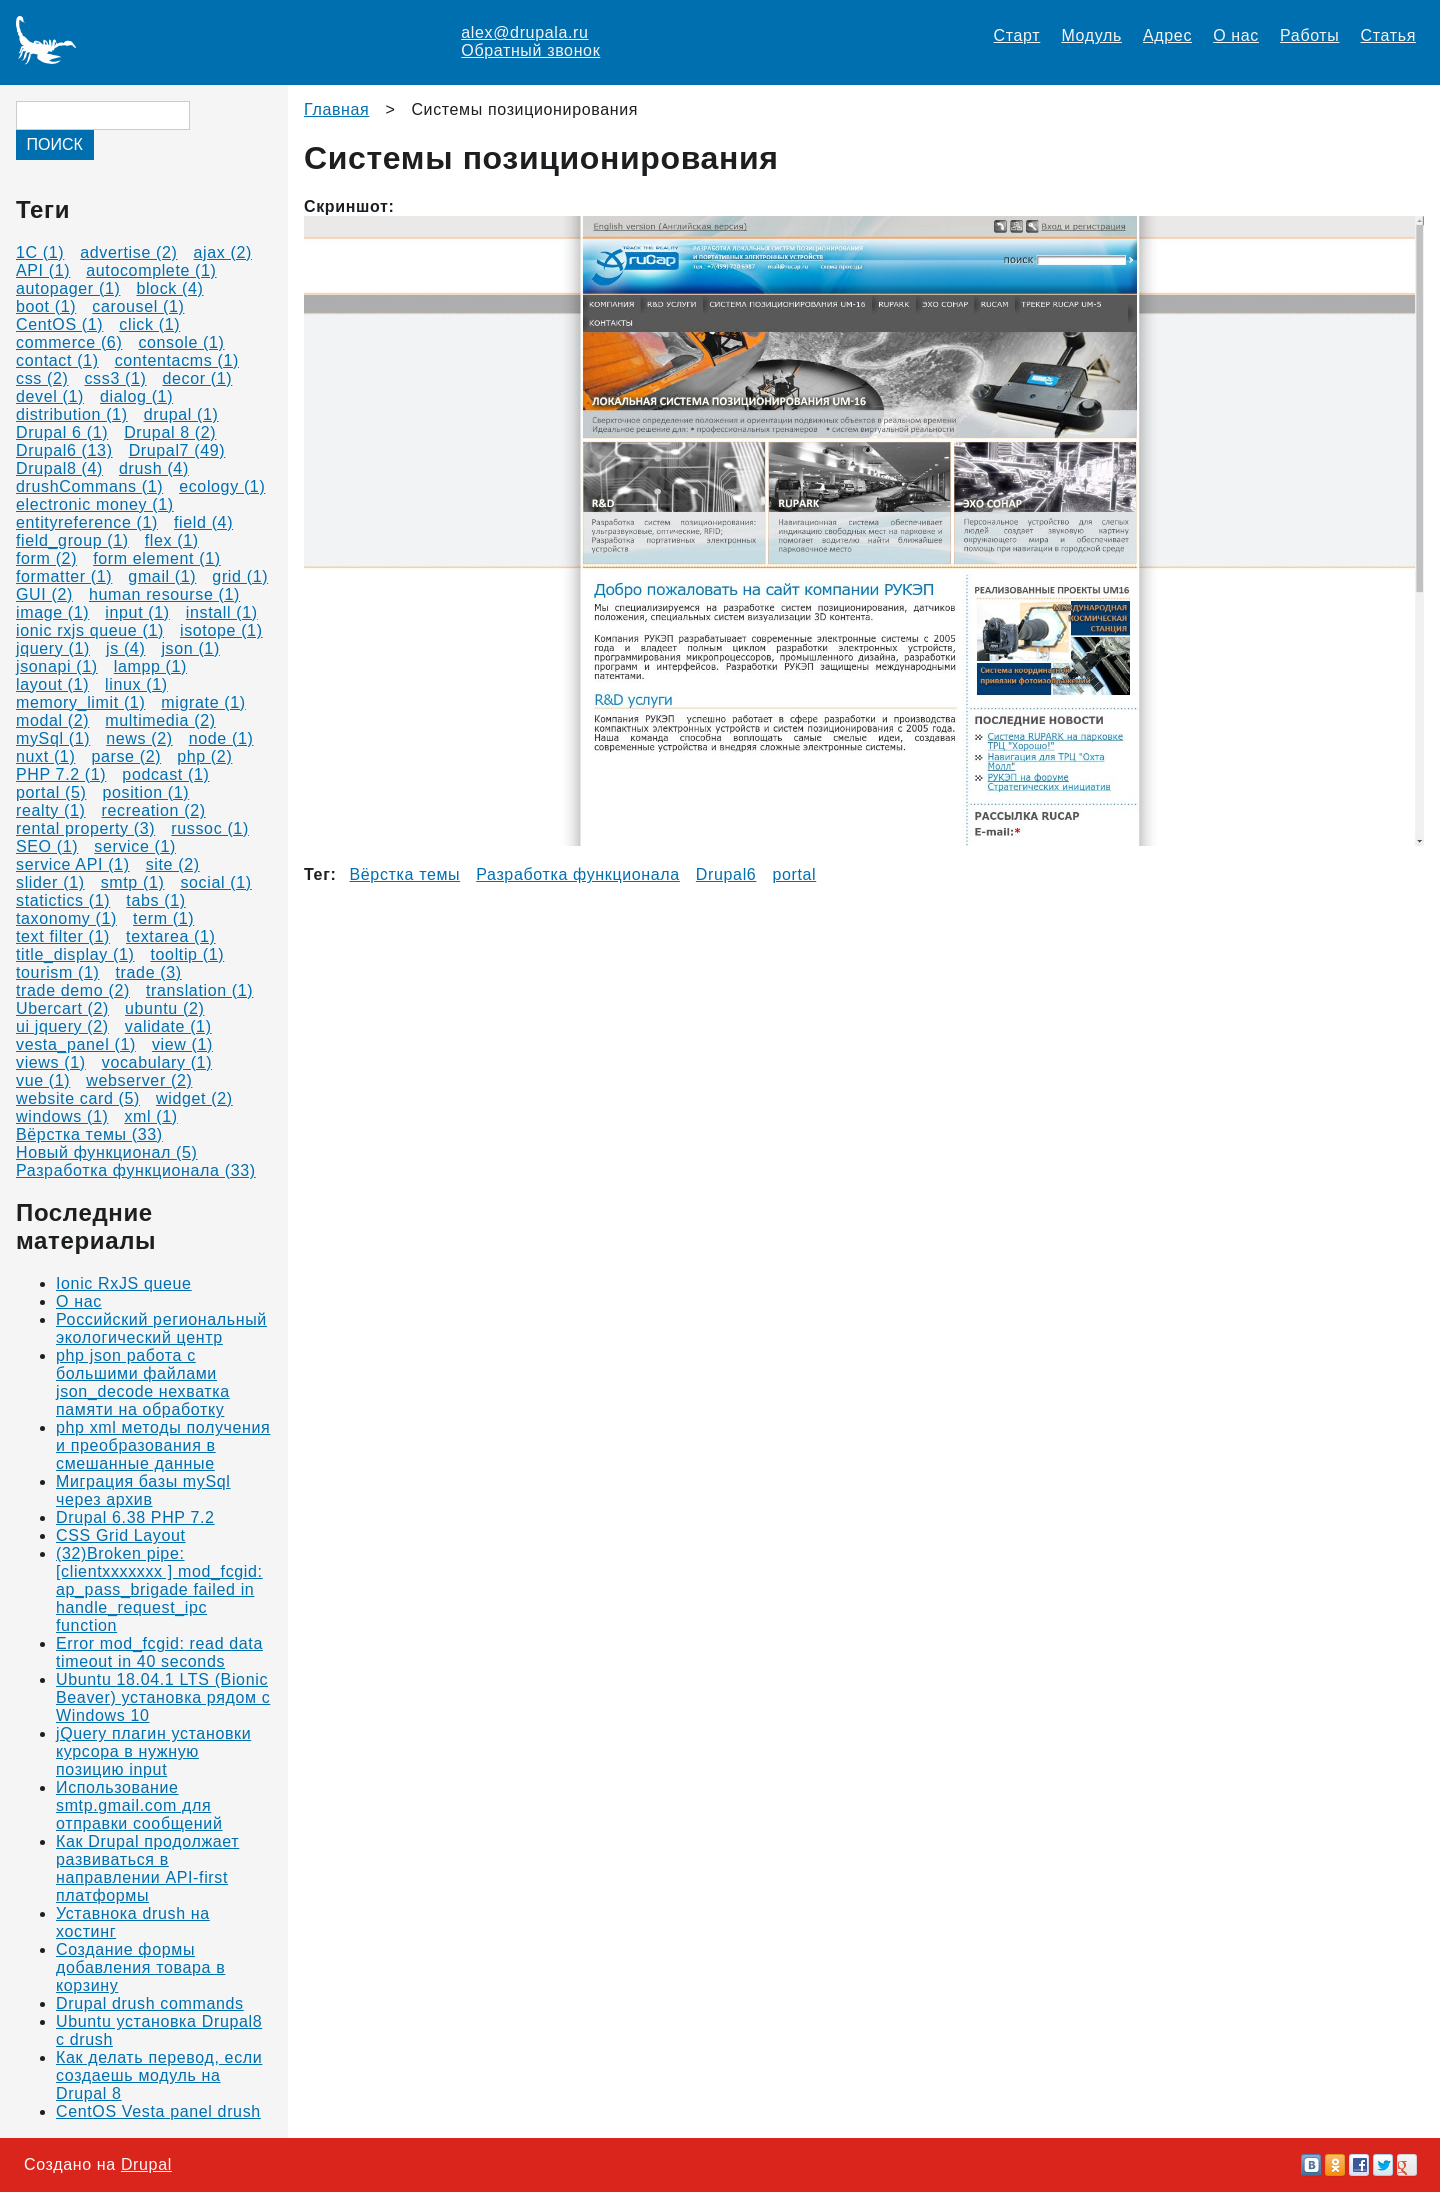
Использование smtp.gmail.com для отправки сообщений (139, 1805)
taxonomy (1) (66, 918)
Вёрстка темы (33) (89, 1134)
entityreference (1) (87, 522)
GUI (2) (44, 594)
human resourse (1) (164, 594)
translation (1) (199, 990)
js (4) (125, 648)
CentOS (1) (59, 324)
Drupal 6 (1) (62, 432)
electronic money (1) (95, 504)
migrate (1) (203, 702)
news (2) (139, 738)
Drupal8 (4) (59, 468)
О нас (1236, 35)
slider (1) (50, 882)
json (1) (190, 648)
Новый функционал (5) (107, 1152)
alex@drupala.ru (524, 32)
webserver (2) (139, 1080)
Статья (1388, 35)
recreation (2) (154, 810)
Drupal (146, 2164)
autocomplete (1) (151, 270)
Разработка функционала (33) (136, 1170)
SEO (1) (47, 846)
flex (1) (172, 540)
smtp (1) (133, 882)
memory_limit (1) (80, 702)
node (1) (221, 738)
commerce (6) (69, 342)
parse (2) (126, 756)
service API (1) (73, 864)
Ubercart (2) (62, 1008)
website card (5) (78, 1098)
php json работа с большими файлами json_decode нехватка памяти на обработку (143, 1382)
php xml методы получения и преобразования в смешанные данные (163, 1445)
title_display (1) (75, 954)
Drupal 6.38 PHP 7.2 (135, 1517)
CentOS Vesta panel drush (158, 2111)
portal (794, 874)
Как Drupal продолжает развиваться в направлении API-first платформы (147, 1868)
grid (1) (240, 576)
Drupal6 (726, 874)
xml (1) (150, 1116)
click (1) (149, 324)
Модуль (1091, 35)
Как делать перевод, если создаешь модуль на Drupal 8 (159, 2075)
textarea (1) (171, 936)
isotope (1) (221, 630)
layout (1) (52, 684)
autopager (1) (68, 288)
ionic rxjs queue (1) (90, 630)
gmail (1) (162, 576)
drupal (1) (181, 414)
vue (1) (43, 1080)
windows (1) (62, 1116)
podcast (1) (165, 774)
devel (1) (50, 396)
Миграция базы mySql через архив (143, 1490)
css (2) (42, 378)
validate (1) (168, 1026)
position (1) (145, 792)
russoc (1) (210, 828)
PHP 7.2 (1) (61, 774)
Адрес (1167, 35)
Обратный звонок (530, 50)
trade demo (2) (73, 990)
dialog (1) (136, 396)
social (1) (215, 882)
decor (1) (198, 378)
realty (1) (51, 810)
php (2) (204, 756)
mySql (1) (53, 738)
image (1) (52, 612)
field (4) (203, 522)
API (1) (43, 270)
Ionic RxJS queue (124, 1283)
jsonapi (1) (57, 666)
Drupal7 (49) (177, 450)
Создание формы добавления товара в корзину (140, 1967)
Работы (1309, 35)
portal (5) (51, 792)
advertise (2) (128, 252)
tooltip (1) (187, 954)
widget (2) (194, 1098)
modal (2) (52, 720)
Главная (336, 109)
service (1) (135, 846)
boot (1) (46, 306)
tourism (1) (58, 972)
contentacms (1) (177, 360)
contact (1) (57, 360)
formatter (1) (64, 576)
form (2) (46, 558)
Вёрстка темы (405, 874)
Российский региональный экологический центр (161, 1328)
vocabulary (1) (157, 1062)
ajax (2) (223, 252)
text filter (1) (63, 936)
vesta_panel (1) (76, 1044)
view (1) (182, 1044)
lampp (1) (150, 666)
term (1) (163, 918)
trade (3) (149, 972)
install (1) (222, 612)
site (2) (173, 864)
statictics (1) (63, 900)
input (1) (137, 612)
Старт (1017, 35)
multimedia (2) (160, 720)
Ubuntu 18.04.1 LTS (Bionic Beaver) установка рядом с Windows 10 (163, 1697)
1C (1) (40, 252)
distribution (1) (72, 414)
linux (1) (136, 684)
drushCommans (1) (89, 486)
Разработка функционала (578, 874)
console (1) (181, 342)
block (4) (169, 288)
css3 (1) (115, 378)
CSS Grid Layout (121, 1535)
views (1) (51, 1062)
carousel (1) (138, 306)
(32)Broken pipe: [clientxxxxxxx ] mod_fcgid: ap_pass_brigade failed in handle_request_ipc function (159, 1589)
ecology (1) (222, 486)
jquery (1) (53, 648)
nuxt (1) (45, 756)
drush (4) (154, 468)
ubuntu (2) (164, 1008)
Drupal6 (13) (64, 450)
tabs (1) (155, 900)
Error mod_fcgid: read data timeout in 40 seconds (159, 1652)
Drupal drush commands (150, 2003)
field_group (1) (72, 540)
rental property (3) (85, 828)
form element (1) (157, 558)
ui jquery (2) (62, 1026)
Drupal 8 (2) (170, 432)
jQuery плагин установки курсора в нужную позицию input (153, 1751)
